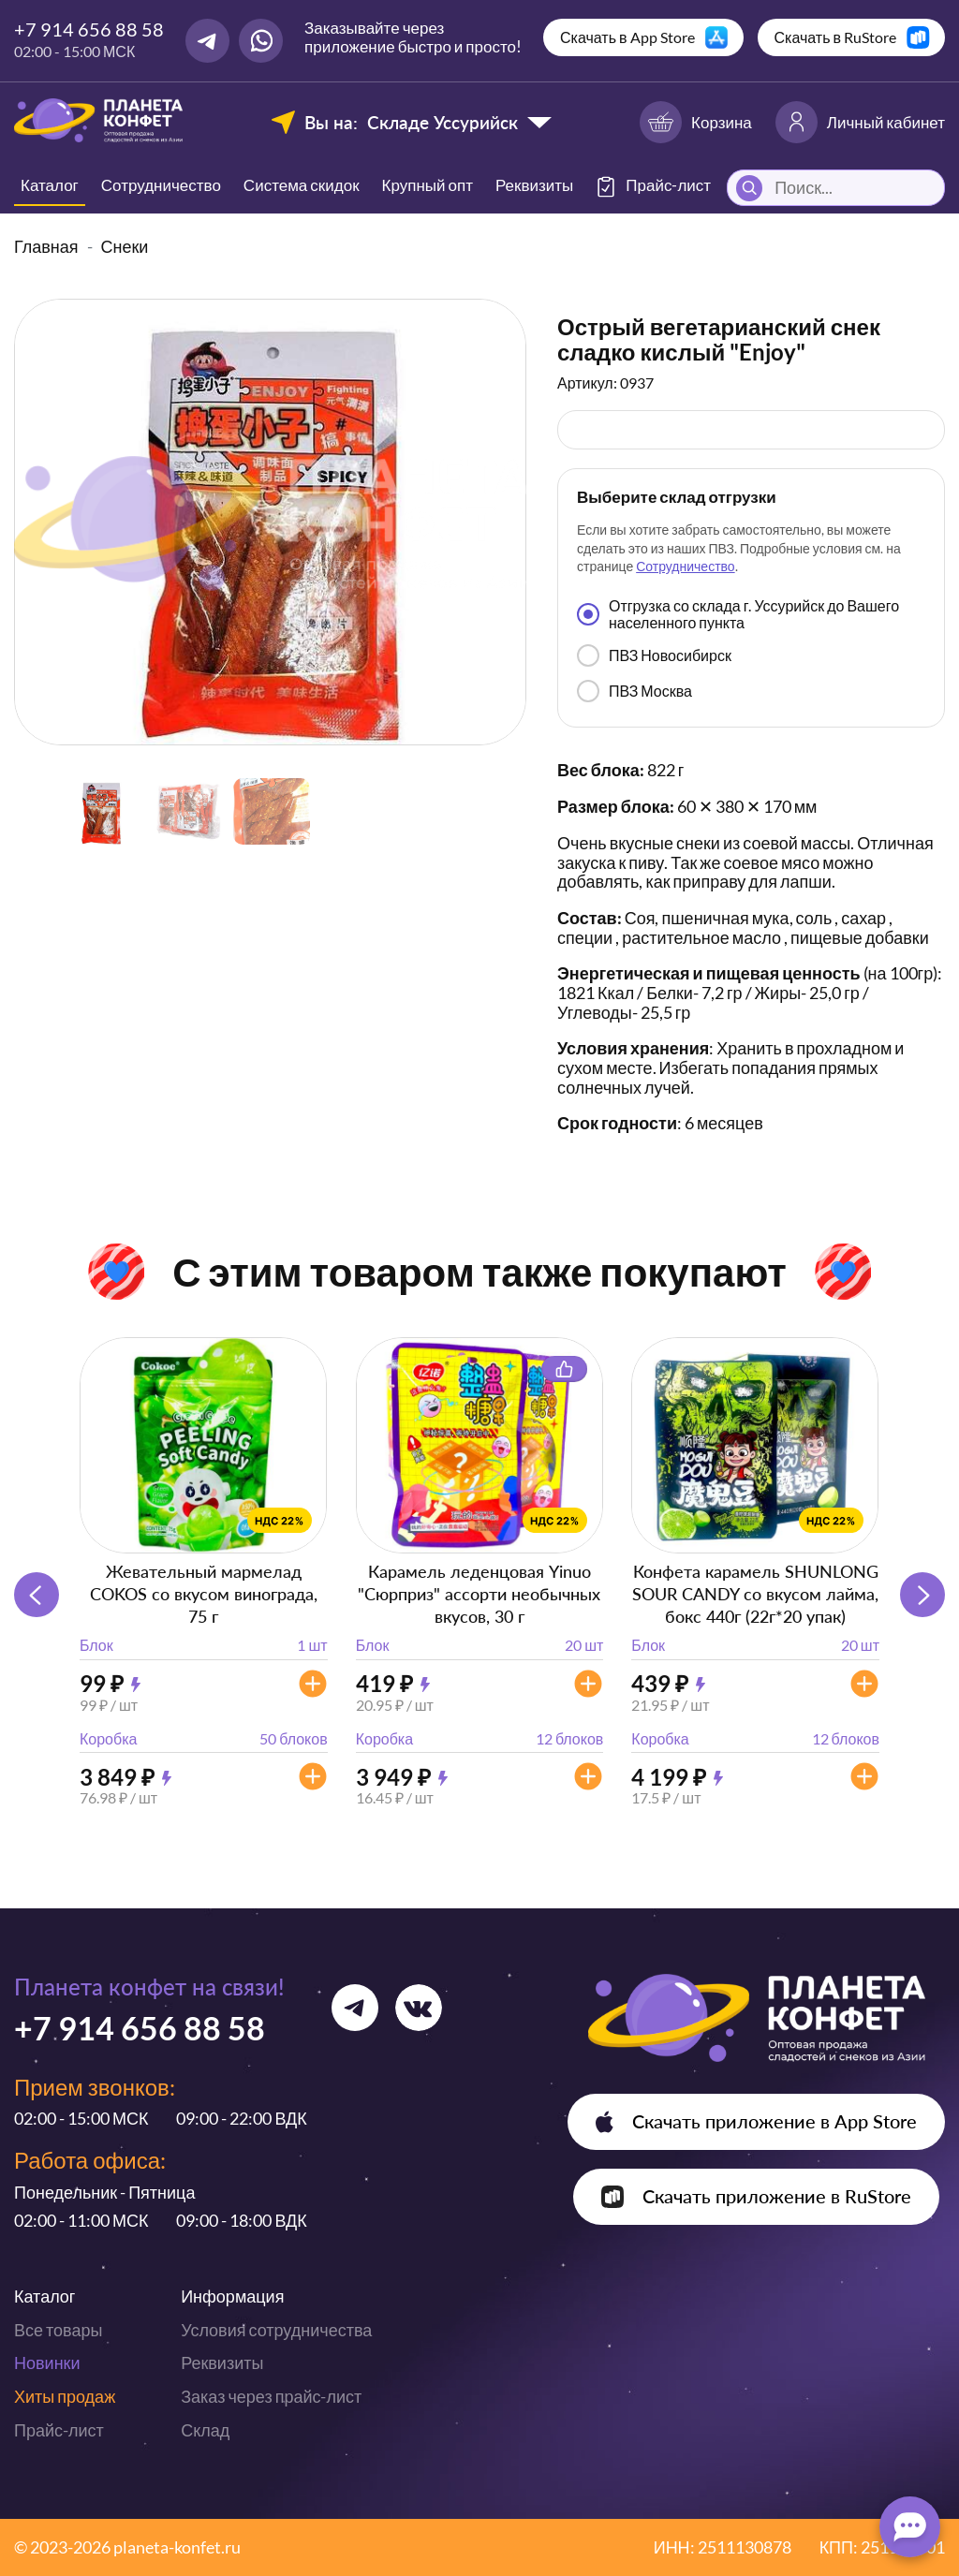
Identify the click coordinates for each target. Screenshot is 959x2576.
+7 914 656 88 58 (89, 29)
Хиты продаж (64, 2396)
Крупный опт (427, 185)
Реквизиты (534, 185)
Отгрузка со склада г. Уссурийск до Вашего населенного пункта (738, 613)
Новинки (47, 2362)
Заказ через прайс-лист (271, 2396)
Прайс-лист (59, 2430)
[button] (922, 1594)
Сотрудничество (161, 185)
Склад (205, 2430)
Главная (46, 246)
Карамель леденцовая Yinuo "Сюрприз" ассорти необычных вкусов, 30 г (479, 1594)
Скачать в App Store (627, 37)
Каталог (50, 185)
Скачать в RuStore (836, 37)
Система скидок (301, 185)
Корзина (696, 122)
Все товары (58, 2329)
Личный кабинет (860, 122)
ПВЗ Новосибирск (654, 655)
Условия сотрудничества (276, 2329)
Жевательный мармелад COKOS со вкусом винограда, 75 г (203, 1594)
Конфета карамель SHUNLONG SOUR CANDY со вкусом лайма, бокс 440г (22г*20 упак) (755, 1594)
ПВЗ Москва (634, 691)
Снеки (125, 246)
